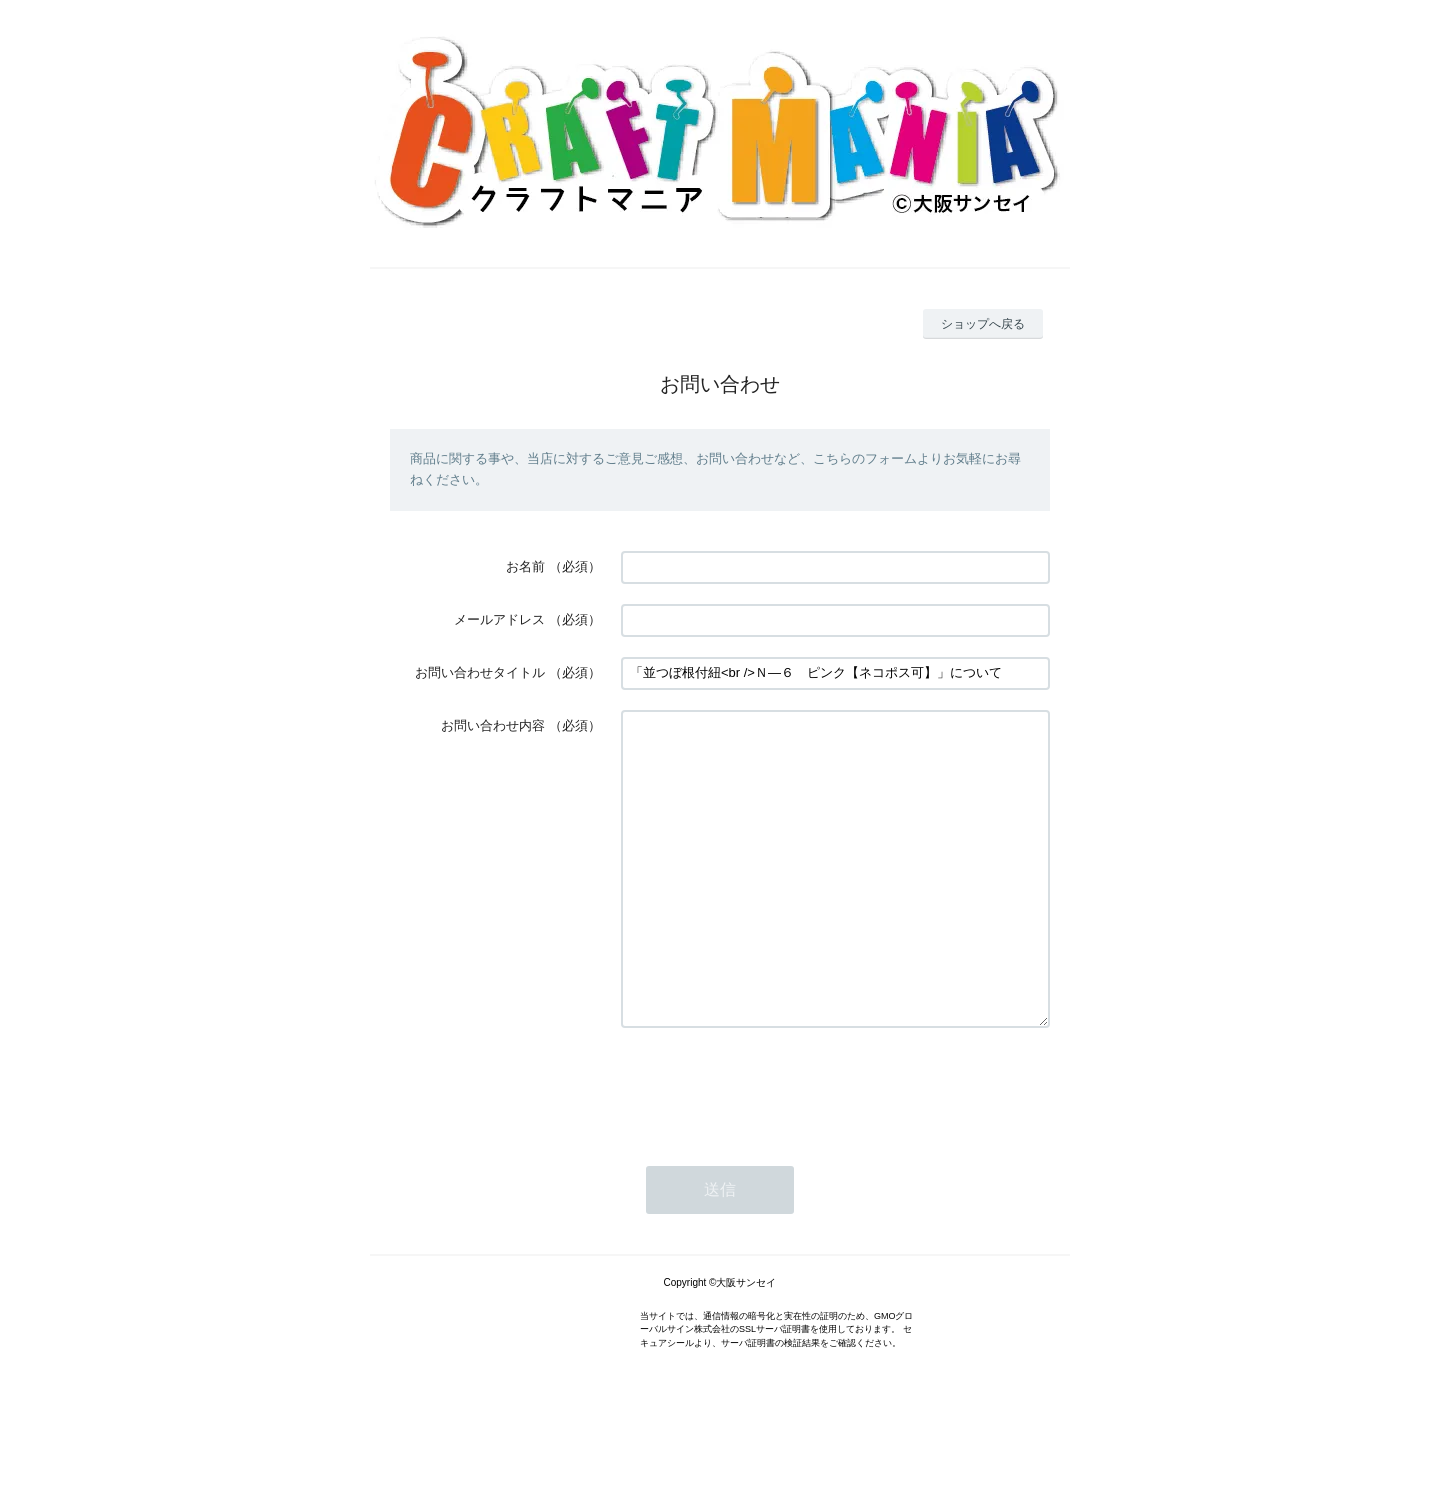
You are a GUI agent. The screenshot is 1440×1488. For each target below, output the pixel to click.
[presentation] (773, 1147)
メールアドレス (499, 619)
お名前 (525, 566)
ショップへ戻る (983, 324)
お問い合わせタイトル (480, 672)
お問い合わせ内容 (493, 725)
